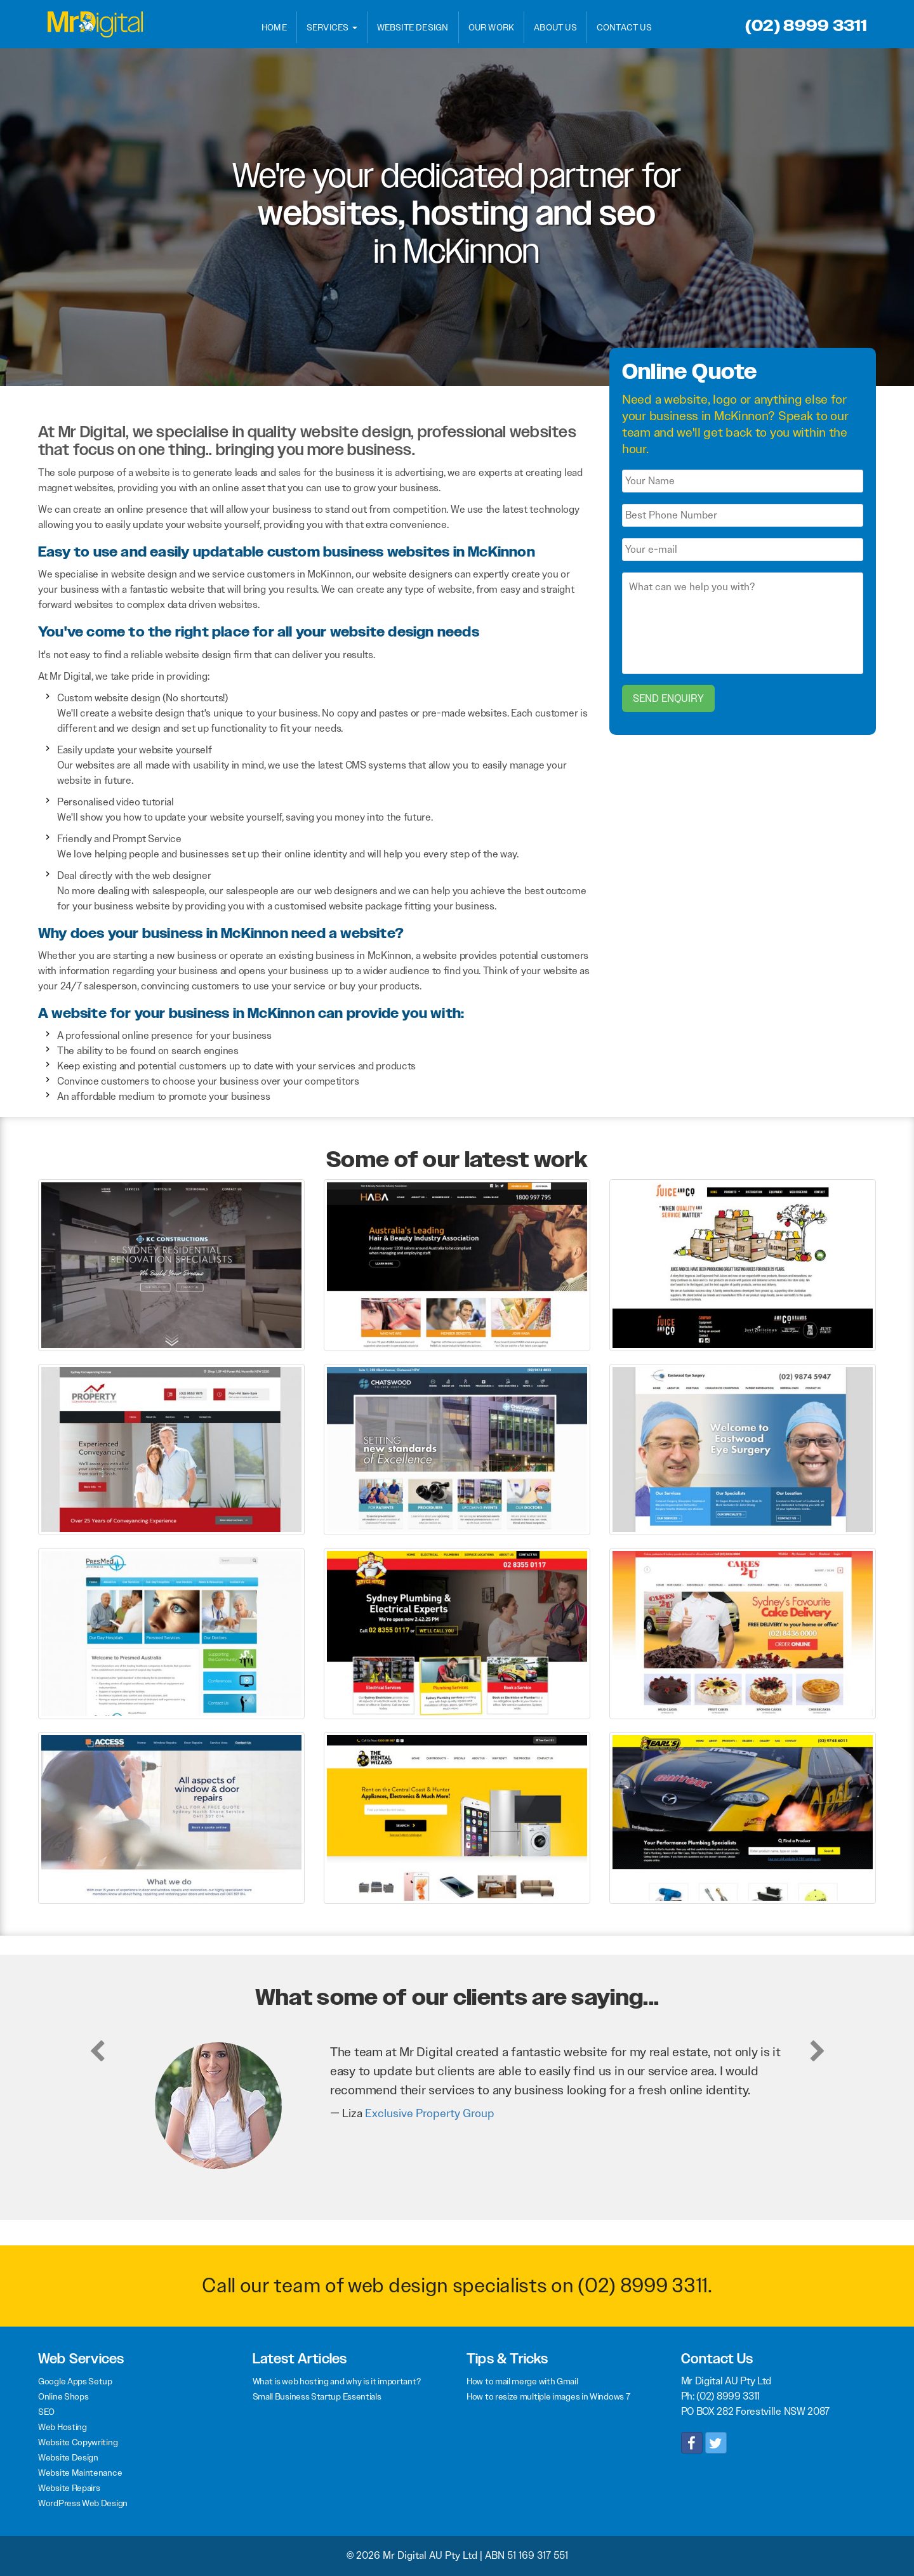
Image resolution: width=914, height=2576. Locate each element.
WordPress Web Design (83, 2503)
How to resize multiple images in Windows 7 (548, 2396)
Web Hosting (62, 2427)
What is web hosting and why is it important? (337, 2381)
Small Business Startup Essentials (317, 2396)
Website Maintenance (80, 2472)
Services (332, 27)
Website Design (413, 27)
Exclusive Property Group (429, 2113)
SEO (46, 2411)
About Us (555, 27)
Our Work (491, 27)
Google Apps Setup (75, 2381)
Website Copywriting (77, 2442)
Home (274, 27)
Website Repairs (69, 2487)
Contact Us (624, 27)
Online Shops (63, 2396)
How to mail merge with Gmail (522, 2381)
